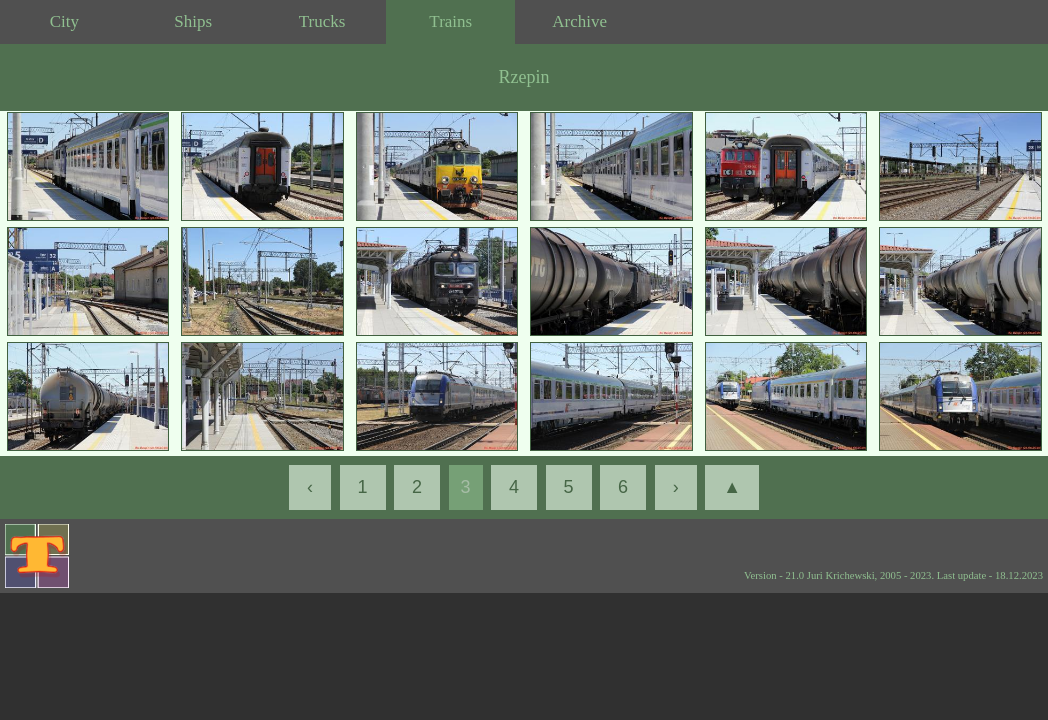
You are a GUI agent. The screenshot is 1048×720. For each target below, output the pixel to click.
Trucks (322, 21)
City (64, 21)
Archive (579, 21)
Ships (193, 21)
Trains (450, 21)
